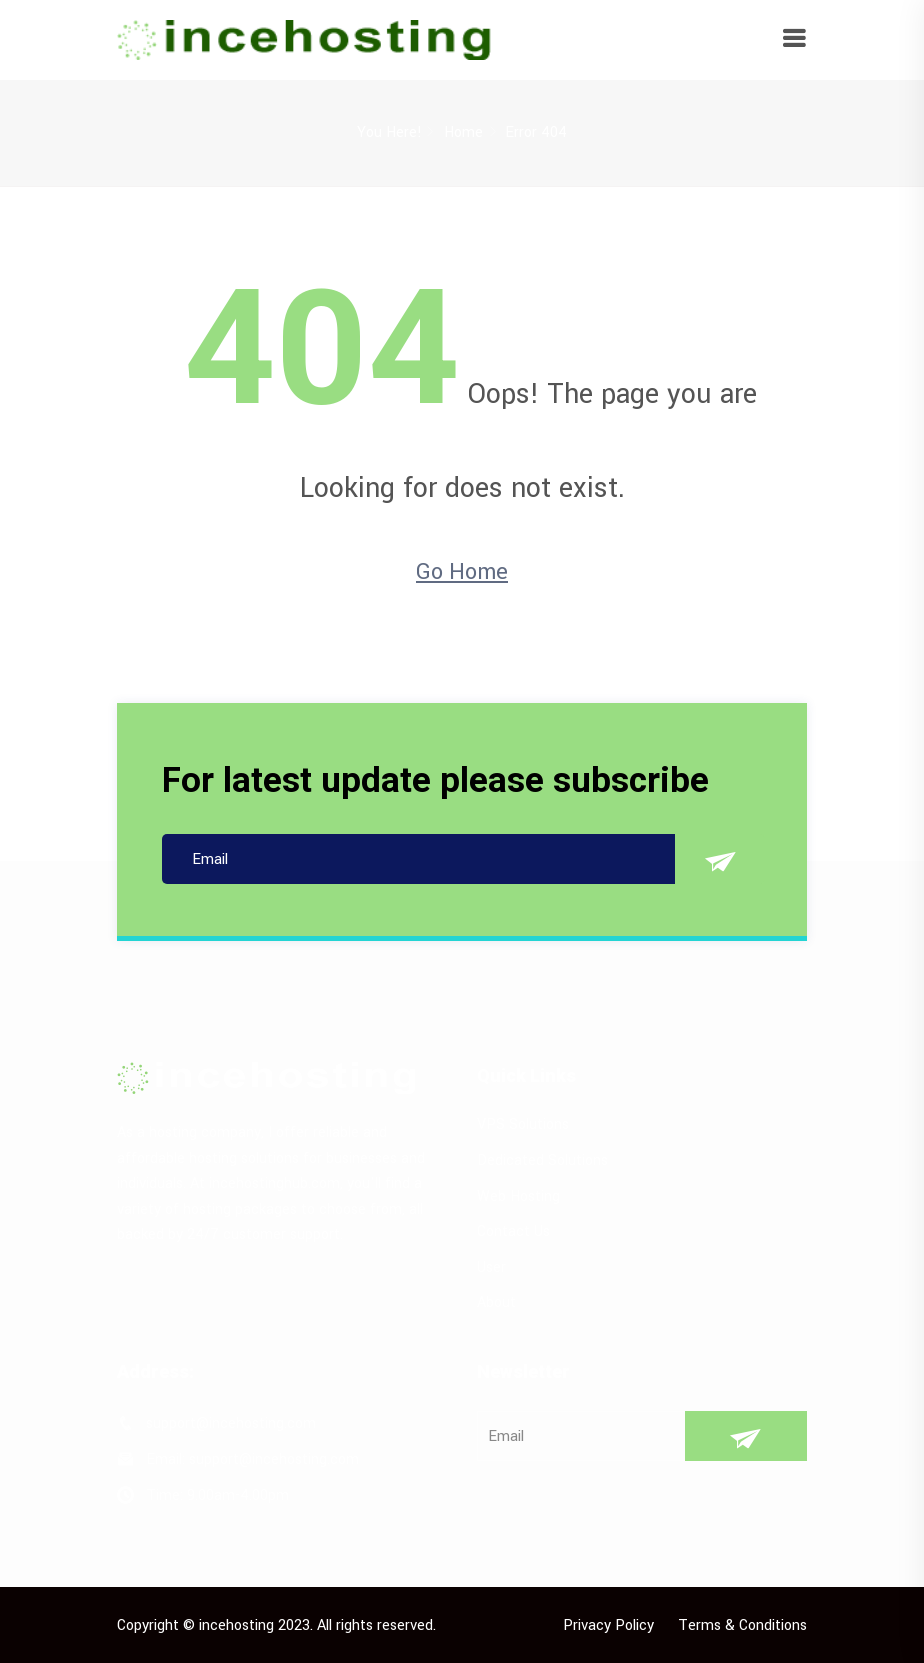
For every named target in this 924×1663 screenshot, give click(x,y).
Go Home (462, 572)
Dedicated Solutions (542, 1160)
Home (463, 132)
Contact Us (513, 1231)
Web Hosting (518, 1196)
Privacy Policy (608, 1625)
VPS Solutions (523, 1124)
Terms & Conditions (742, 1625)
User (491, 1267)
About (496, 1302)
